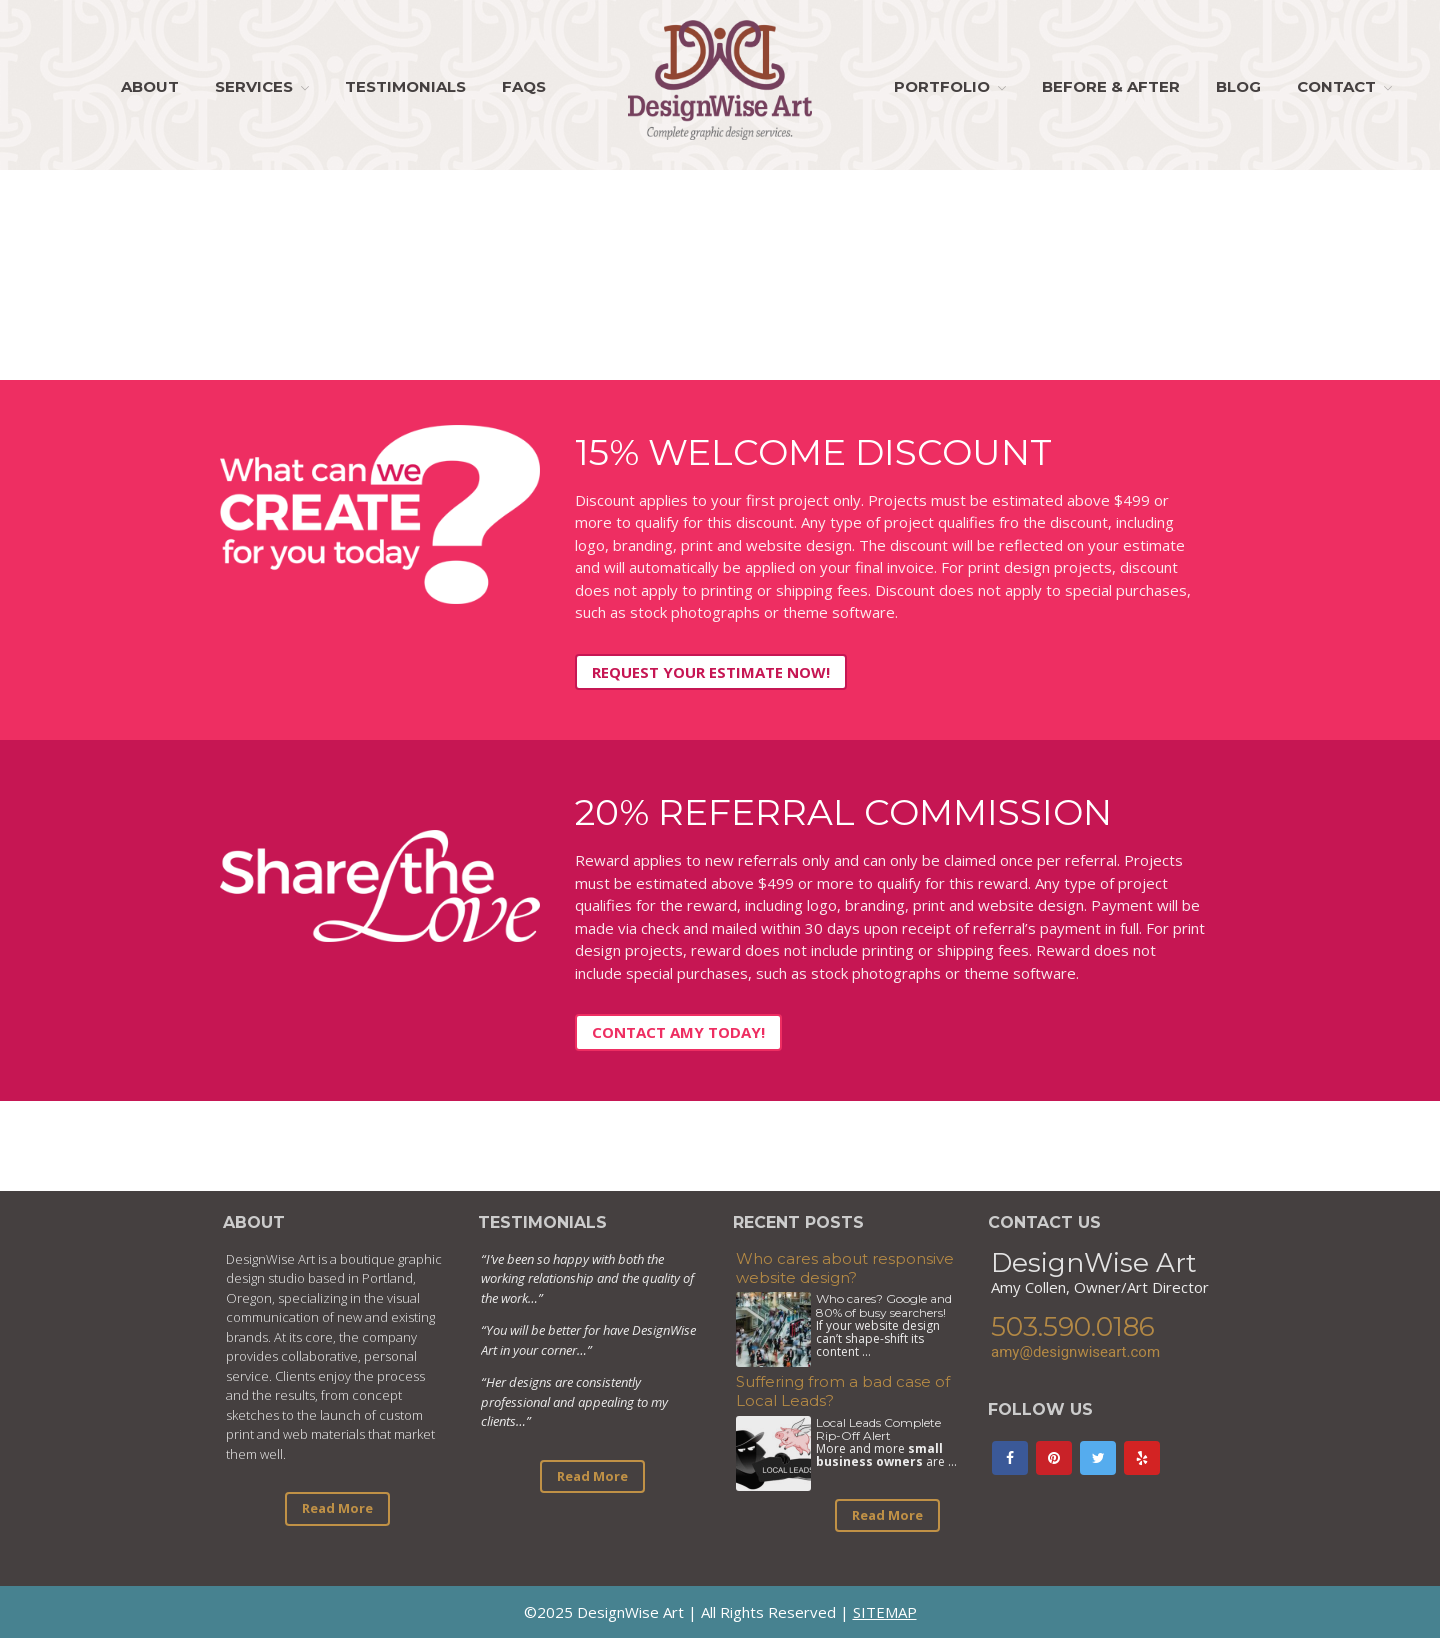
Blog (1238, 86)
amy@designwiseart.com (1075, 1352)
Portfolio (942, 86)
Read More (337, 1508)
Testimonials (405, 86)
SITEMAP (885, 1612)
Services (254, 86)
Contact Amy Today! (678, 1032)
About (150, 86)
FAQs (524, 86)
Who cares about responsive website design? (845, 1268)
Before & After (1111, 86)
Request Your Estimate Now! (711, 672)
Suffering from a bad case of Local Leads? (843, 1391)
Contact (1336, 86)
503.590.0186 (1073, 1327)
